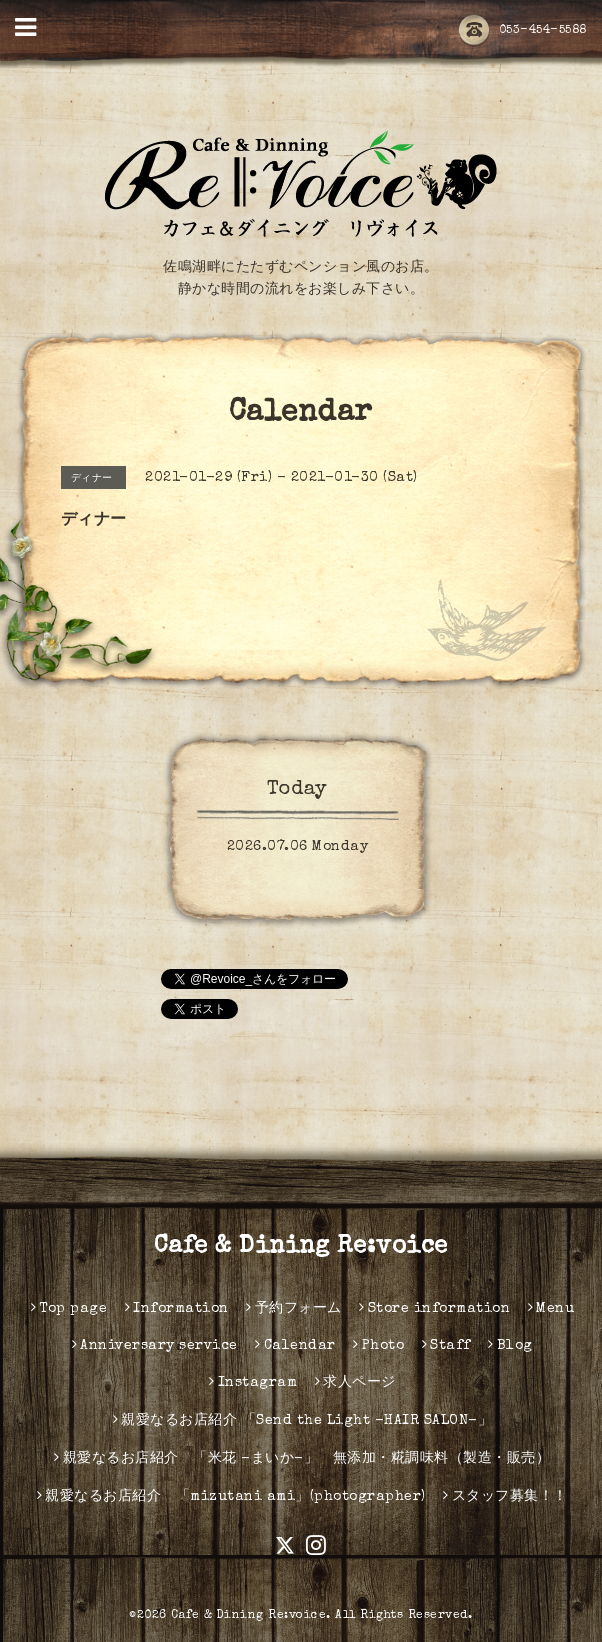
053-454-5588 (523, 31)
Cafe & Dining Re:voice (301, 1247)
